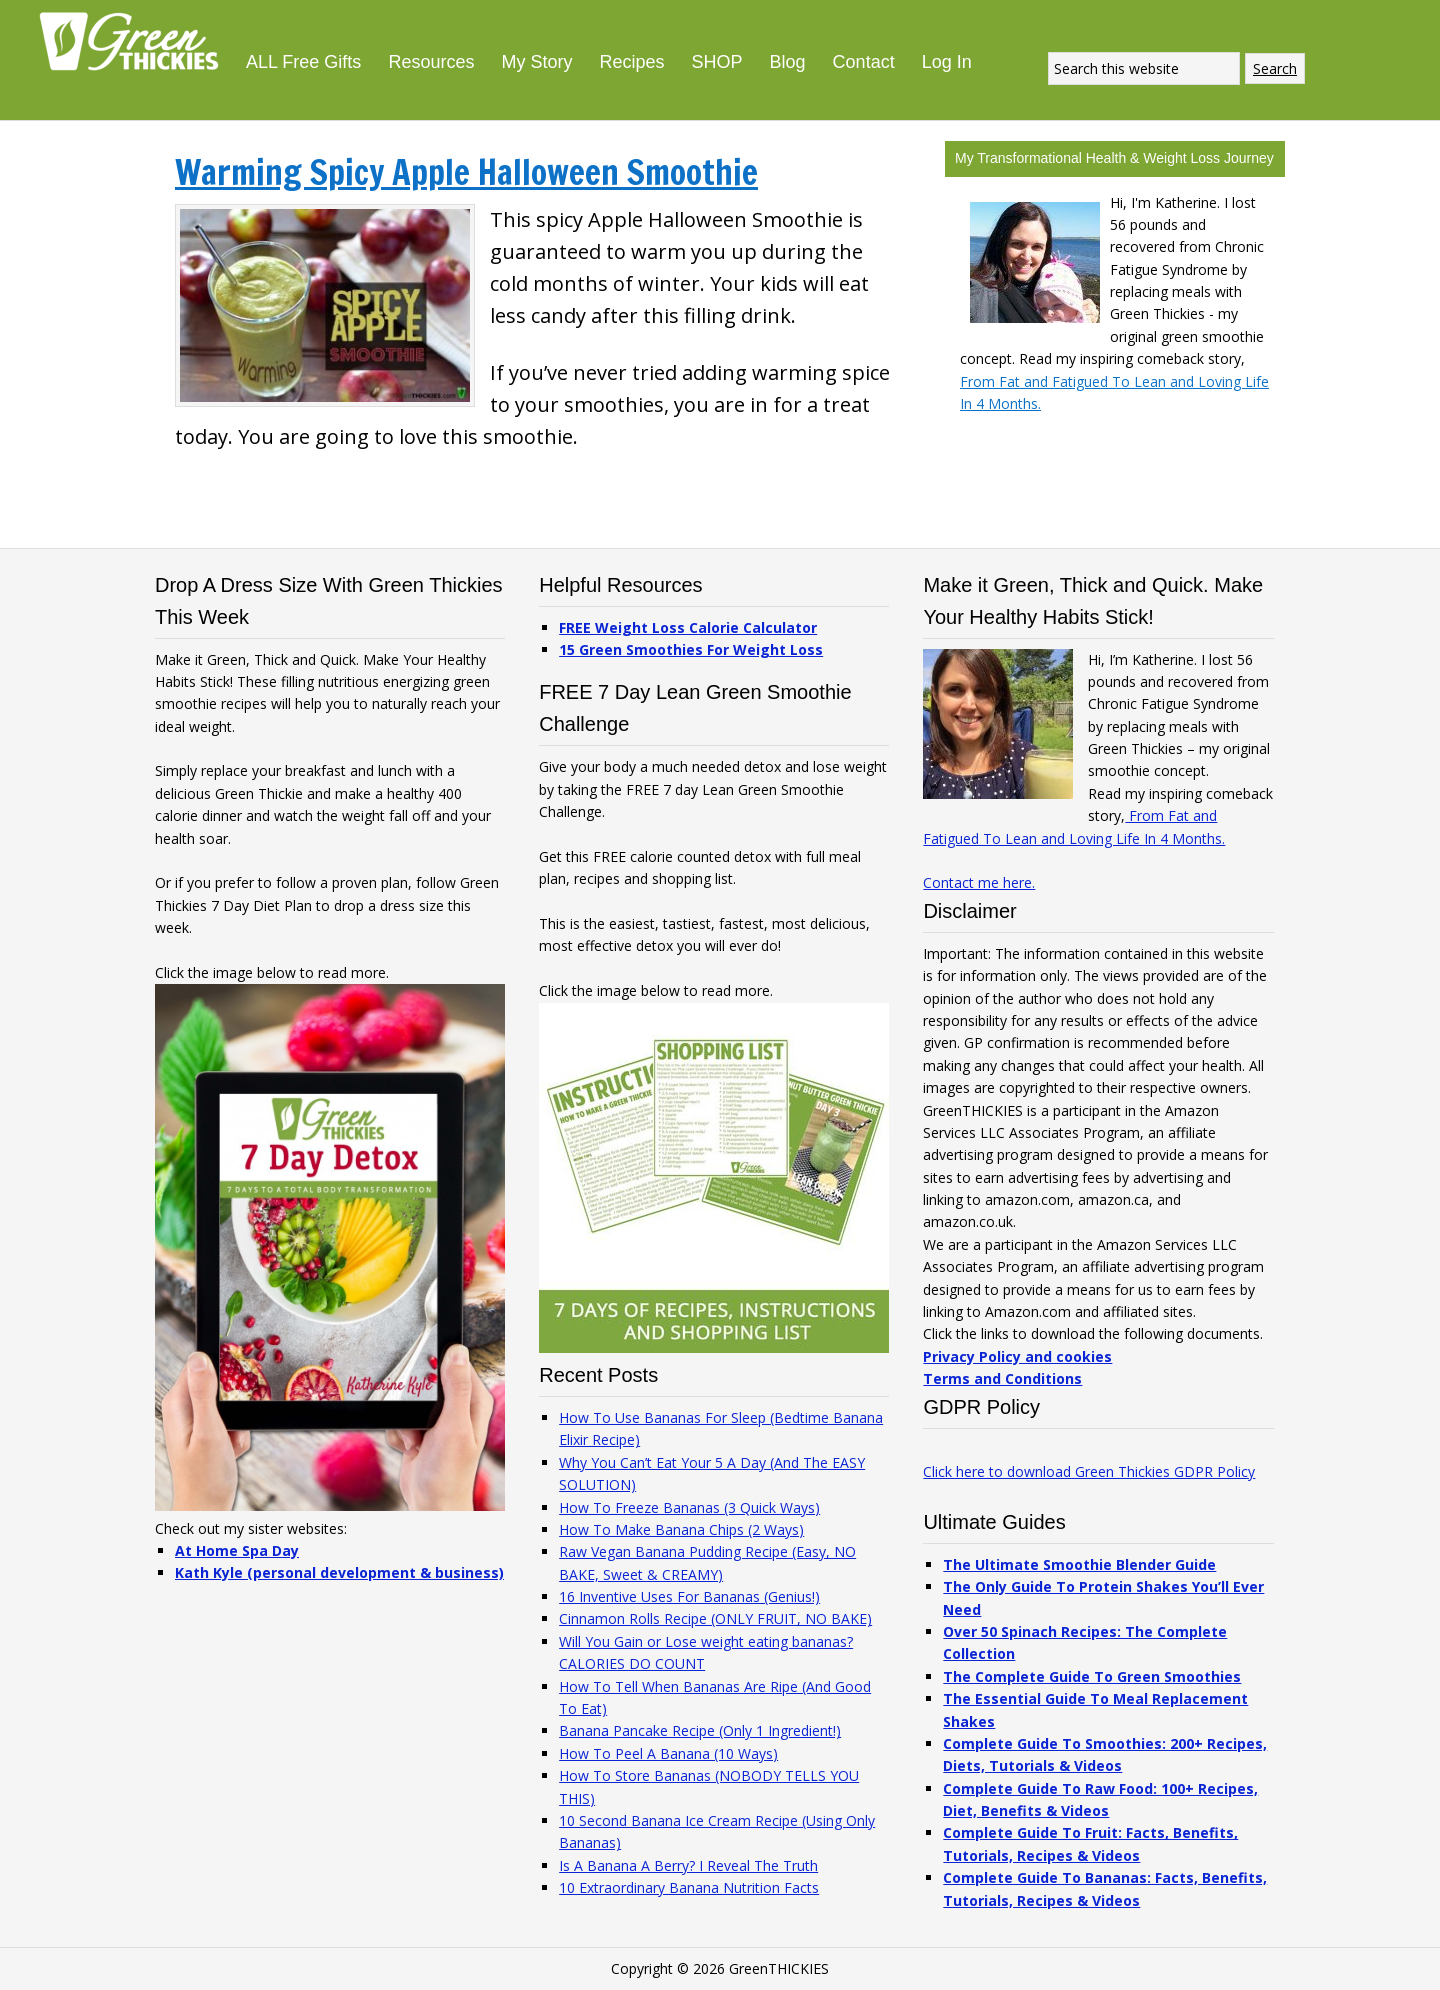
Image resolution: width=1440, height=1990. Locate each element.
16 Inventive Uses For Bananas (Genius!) (689, 1596)
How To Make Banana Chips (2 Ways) (681, 1529)
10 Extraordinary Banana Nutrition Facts (689, 1887)
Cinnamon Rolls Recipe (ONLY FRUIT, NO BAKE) (715, 1618)
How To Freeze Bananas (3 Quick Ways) (689, 1507)
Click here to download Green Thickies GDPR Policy (1089, 1471)
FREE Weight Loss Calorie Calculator (688, 627)
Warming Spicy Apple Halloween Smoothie (466, 172)
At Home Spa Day (237, 1550)
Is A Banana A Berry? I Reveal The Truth (688, 1865)
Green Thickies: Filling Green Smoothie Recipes (135, 40)
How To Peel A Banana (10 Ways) (668, 1753)
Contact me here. (979, 882)
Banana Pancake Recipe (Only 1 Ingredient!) (700, 1730)
